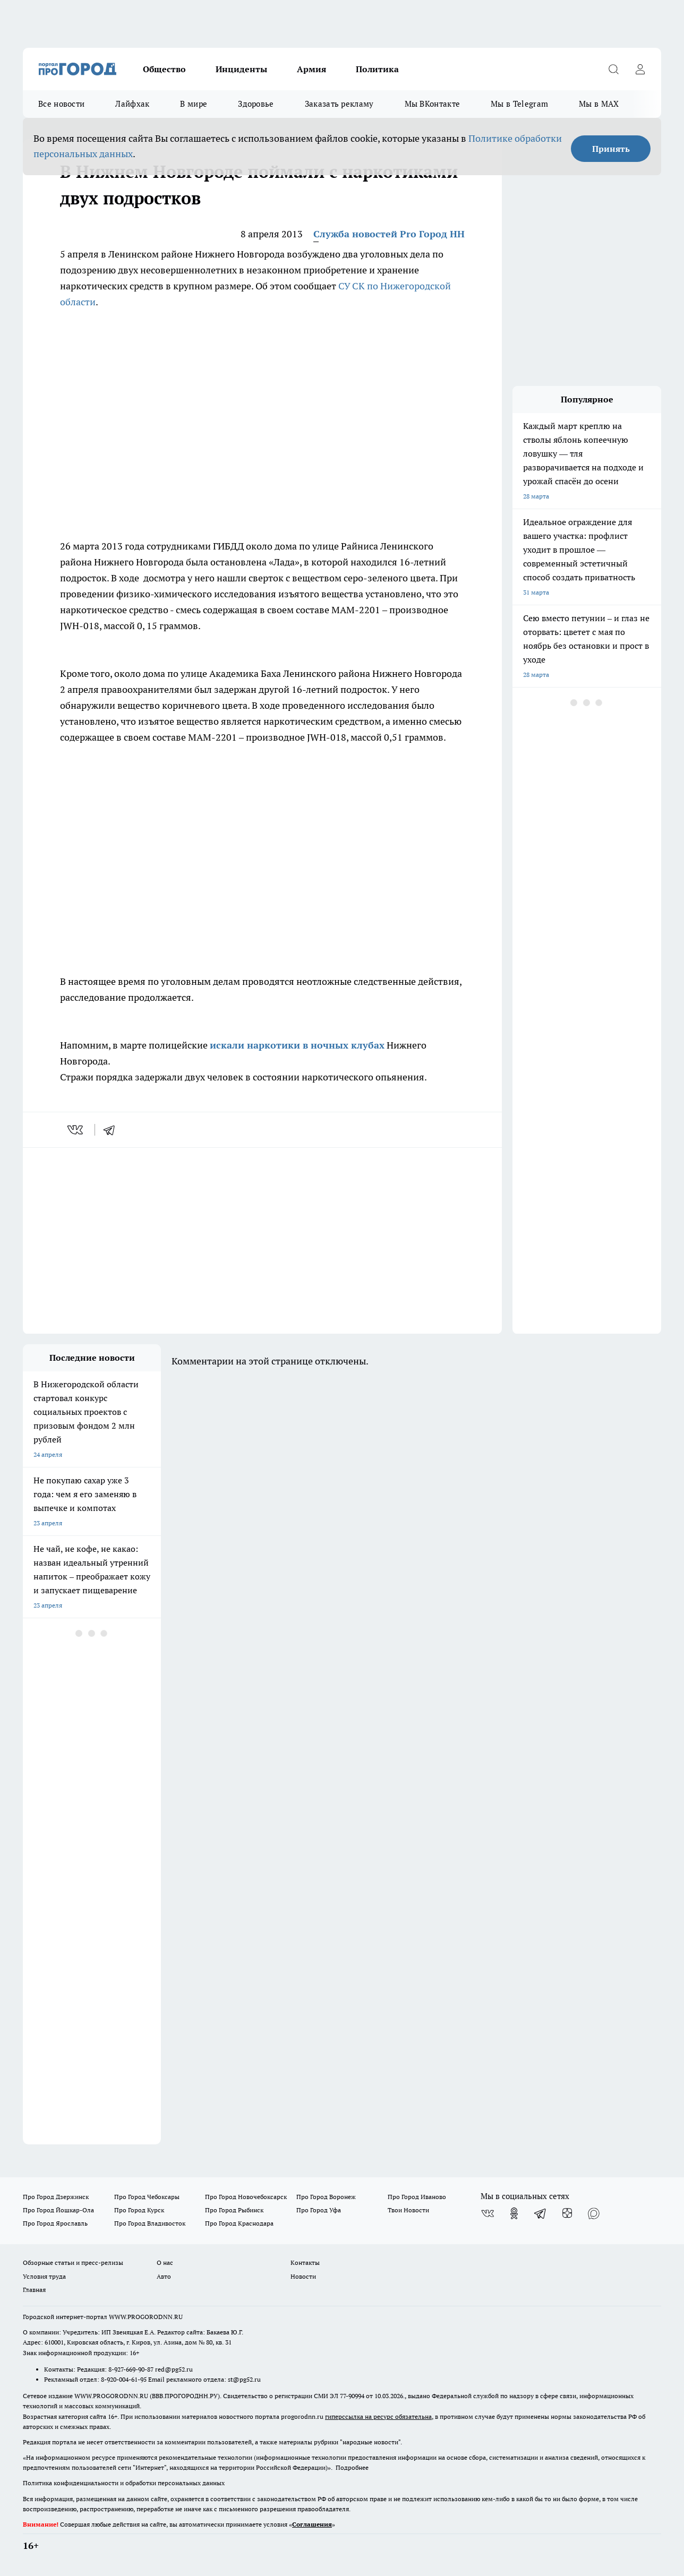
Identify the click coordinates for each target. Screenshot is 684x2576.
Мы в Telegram (519, 104)
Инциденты (241, 69)
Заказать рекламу (339, 104)
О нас (165, 2262)
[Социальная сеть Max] (593, 2213)
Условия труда (44, 2276)
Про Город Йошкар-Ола (58, 2210)
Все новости (61, 104)
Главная (34, 2290)
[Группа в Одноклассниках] (514, 2213)
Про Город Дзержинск (56, 2197)
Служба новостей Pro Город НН (389, 234)
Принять (611, 148)
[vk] (76, 1129)
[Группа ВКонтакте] (487, 2213)
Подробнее (352, 2467)
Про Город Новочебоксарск (246, 2197)
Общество (164, 69)
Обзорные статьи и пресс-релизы (73, 2262)
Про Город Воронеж (326, 2197)
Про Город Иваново (417, 2197)
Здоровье (255, 104)
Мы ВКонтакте (432, 104)
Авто (164, 2276)
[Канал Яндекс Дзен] (567, 2213)
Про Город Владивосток (149, 2223)
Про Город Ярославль (55, 2223)
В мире (193, 104)
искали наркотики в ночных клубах (297, 1045)
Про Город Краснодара (239, 2223)
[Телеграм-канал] (540, 2213)
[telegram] (112, 1129)
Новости (303, 2276)
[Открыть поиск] (613, 69)
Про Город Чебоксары (146, 2197)
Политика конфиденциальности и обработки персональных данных (124, 2483)
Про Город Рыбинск (234, 2210)
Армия (311, 69)
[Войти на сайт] (640, 69)
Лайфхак (132, 104)
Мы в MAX (599, 104)
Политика (377, 69)
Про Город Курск (139, 2210)
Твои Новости (408, 2210)
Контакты (305, 2262)
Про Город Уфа (318, 2210)
